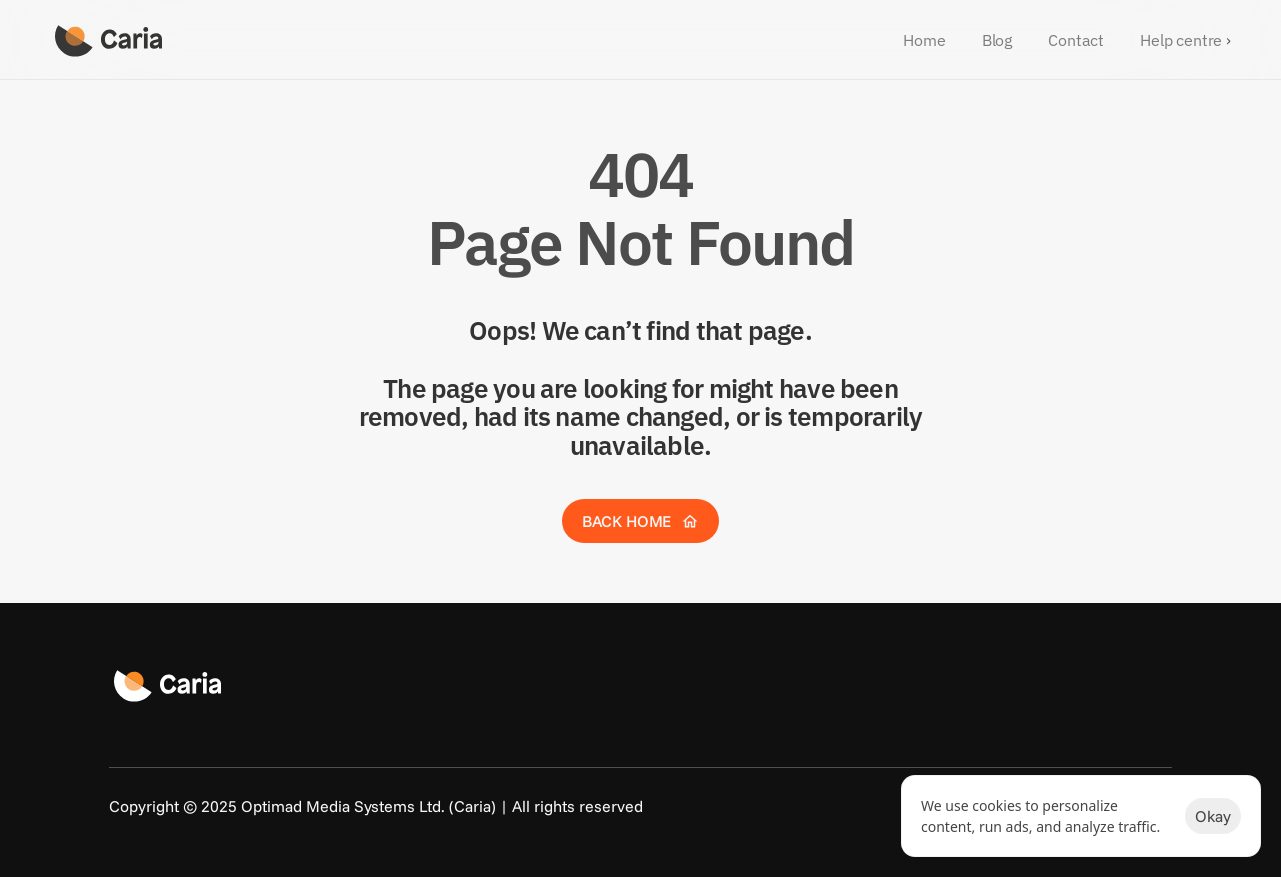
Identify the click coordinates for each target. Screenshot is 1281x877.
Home (924, 40)
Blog (997, 40)
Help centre (1181, 40)
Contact (1076, 40)
